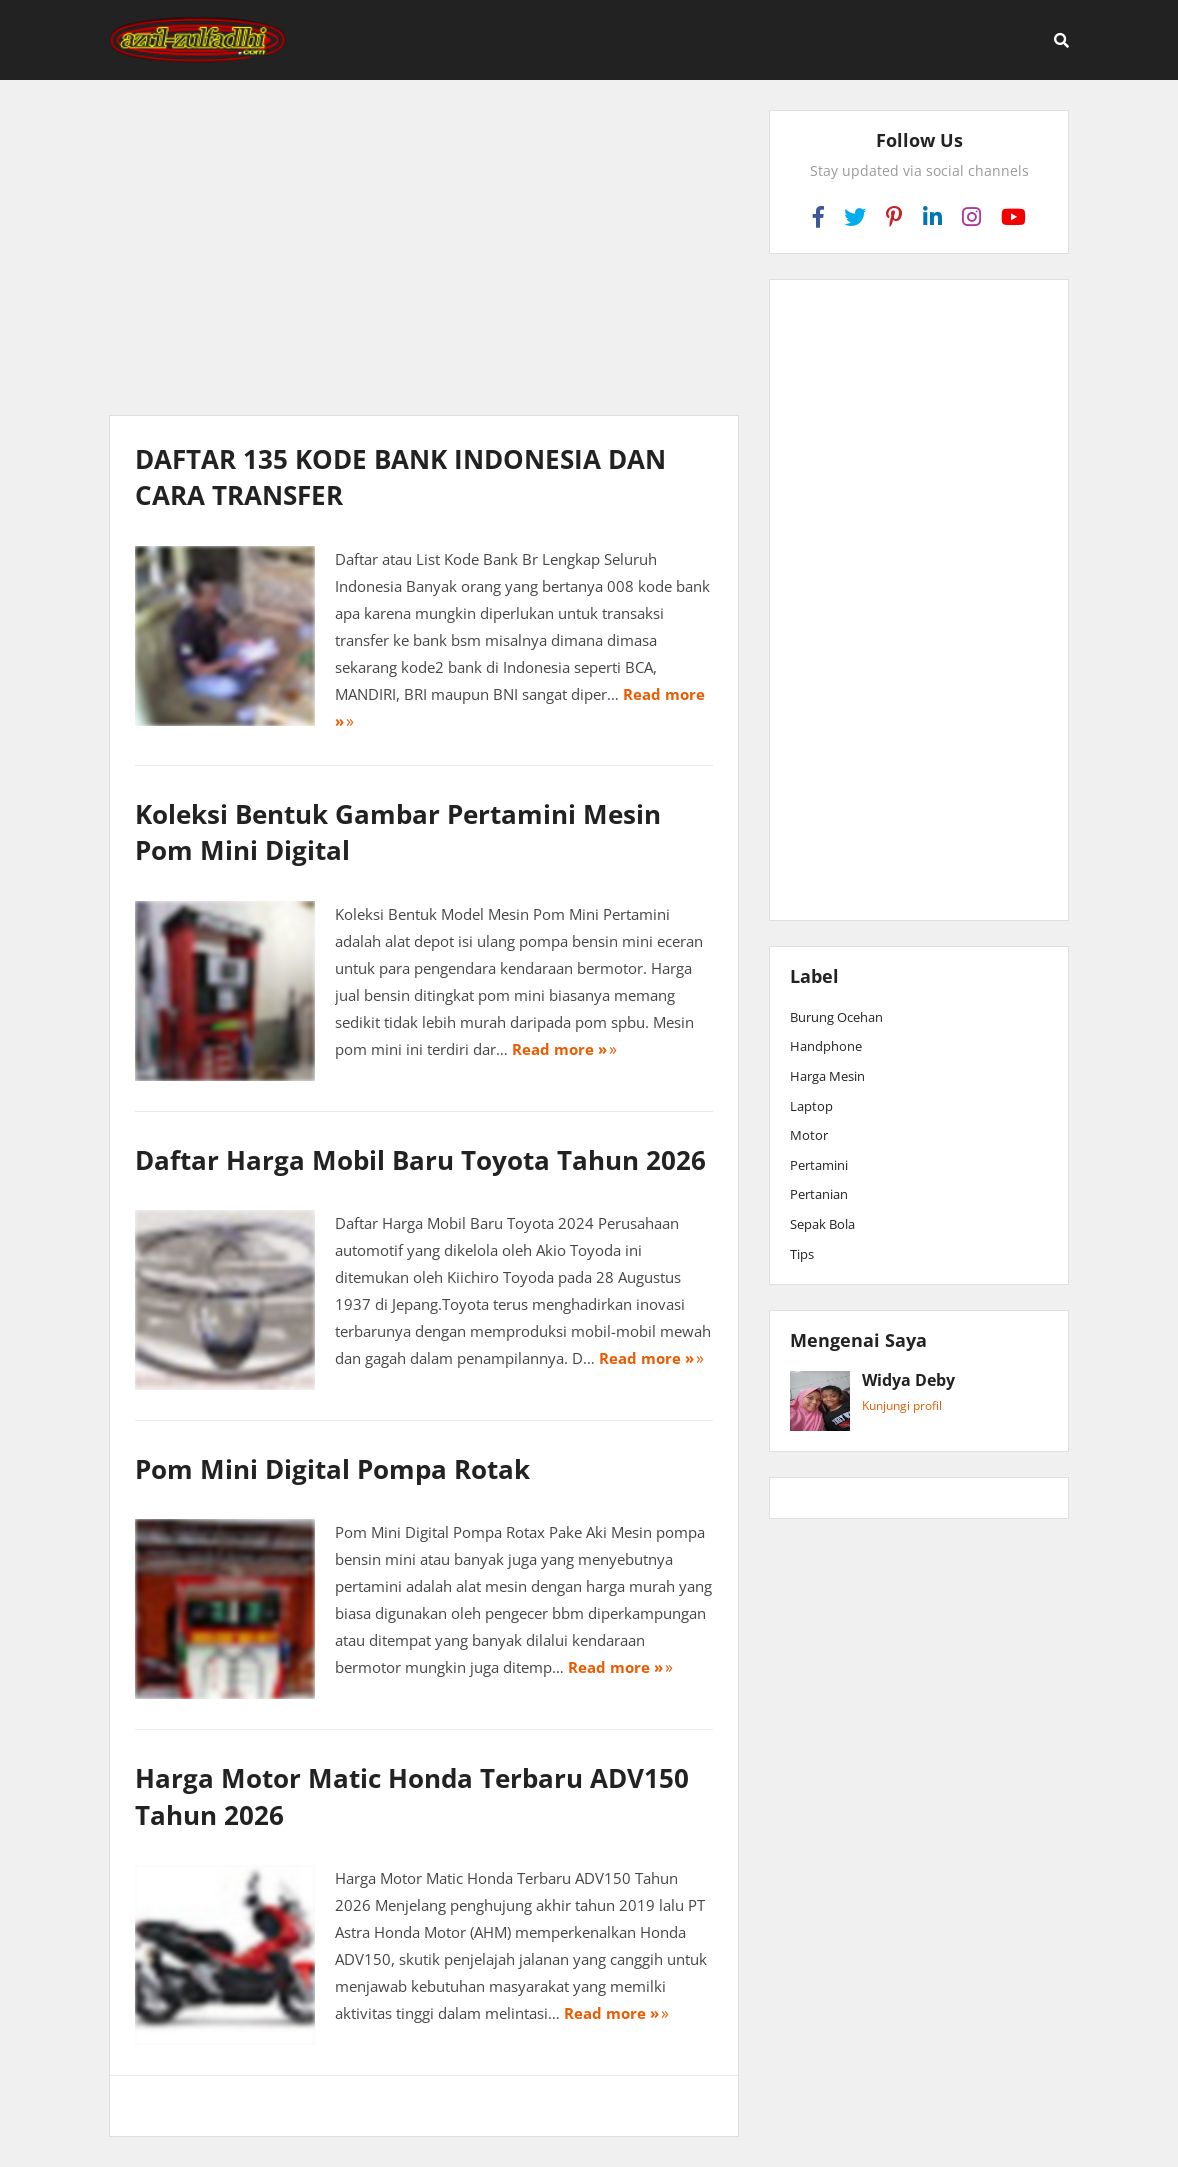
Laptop (811, 1106)
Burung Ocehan (836, 1017)
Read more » (559, 1049)
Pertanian (819, 1194)
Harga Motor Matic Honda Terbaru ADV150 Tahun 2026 (412, 1796)
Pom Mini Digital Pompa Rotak (332, 1469)
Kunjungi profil (902, 1405)
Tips (802, 1254)
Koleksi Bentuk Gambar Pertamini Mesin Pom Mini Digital (398, 832)
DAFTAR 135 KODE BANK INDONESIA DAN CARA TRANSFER (400, 477)
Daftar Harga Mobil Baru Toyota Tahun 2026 (420, 1160)
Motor (809, 1135)
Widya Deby (908, 1381)
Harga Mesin (827, 1076)
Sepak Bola (822, 1224)
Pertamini (819, 1165)
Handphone (826, 1046)
